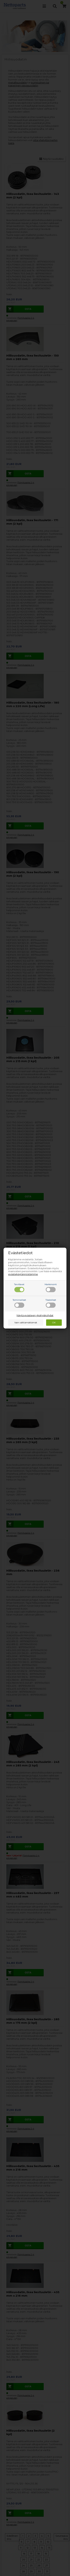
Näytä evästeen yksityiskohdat (35, 1315)
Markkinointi (51, 1287)
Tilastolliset (51, 1303)
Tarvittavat (19, 1287)
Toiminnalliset (19, 1303)
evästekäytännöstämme (23, 1274)
